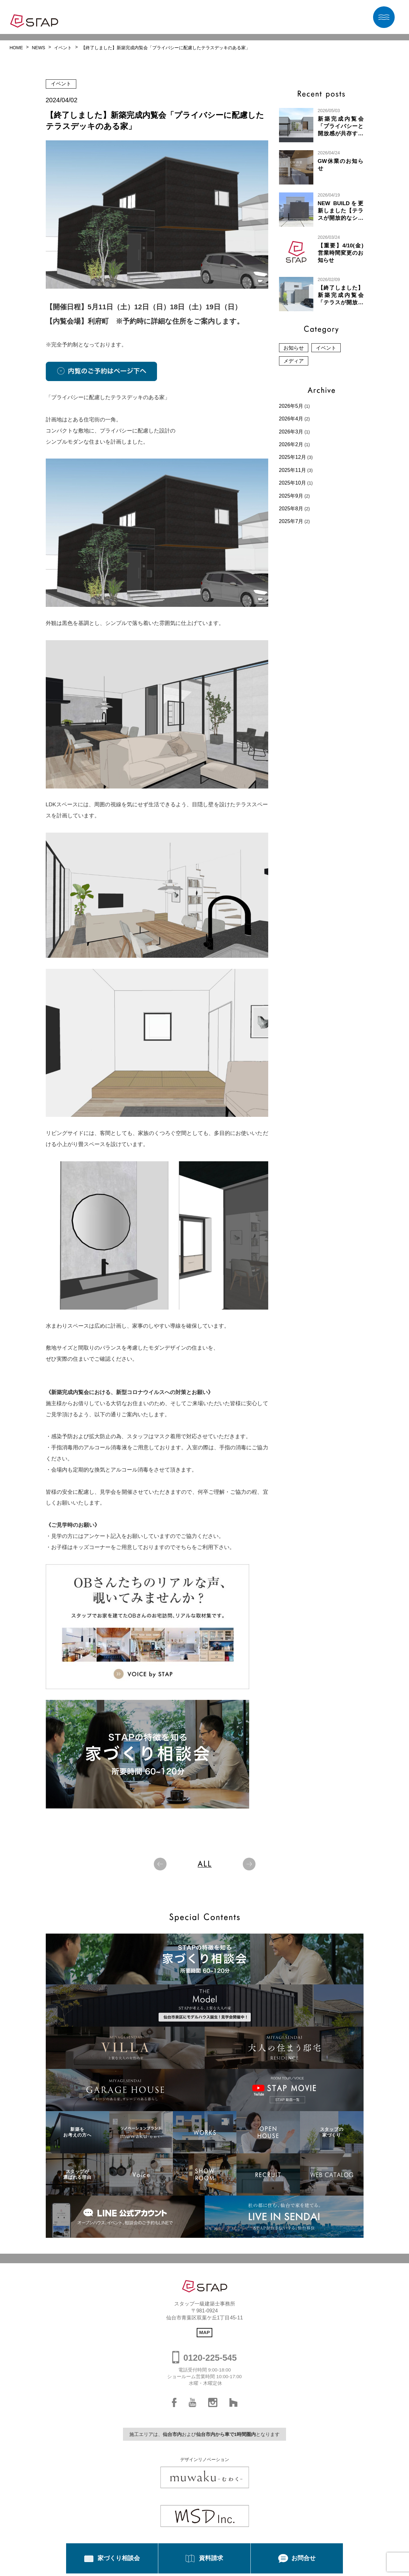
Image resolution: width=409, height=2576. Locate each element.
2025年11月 (292, 470)
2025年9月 (291, 496)
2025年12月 (292, 457)
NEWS (38, 47)
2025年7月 (291, 521)
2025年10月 (292, 483)
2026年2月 (291, 444)
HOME (16, 47)
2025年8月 (291, 508)
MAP (204, 2332)
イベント (63, 47)
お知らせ (293, 348)
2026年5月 (291, 406)
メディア (293, 361)
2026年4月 (291, 418)
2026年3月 (291, 431)
